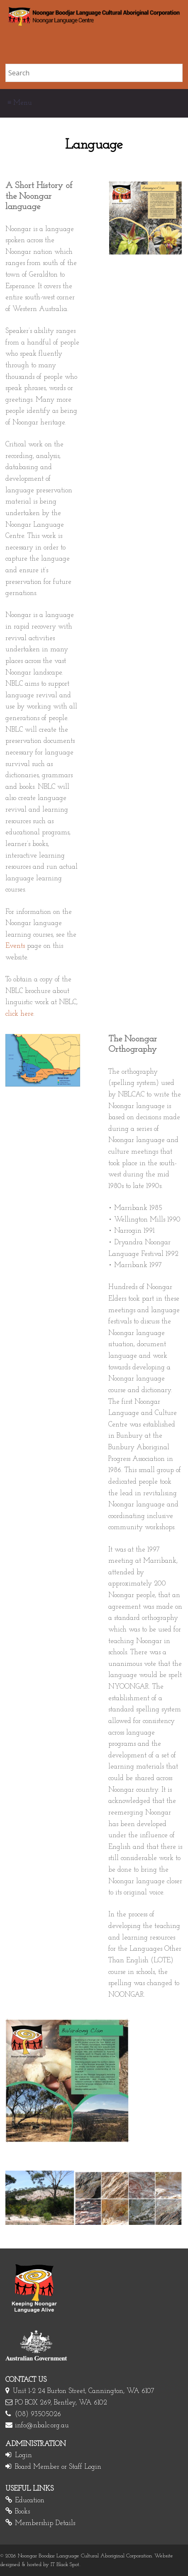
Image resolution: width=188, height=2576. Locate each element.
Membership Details (45, 2523)
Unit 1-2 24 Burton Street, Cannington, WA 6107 (83, 2391)
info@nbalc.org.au (42, 2425)
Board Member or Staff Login (58, 2466)
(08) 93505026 (38, 2414)
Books (22, 2511)
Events (15, 945)
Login (23, 2455)
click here (19, 1013)
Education (29, 2500)
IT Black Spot (65, 2564)
